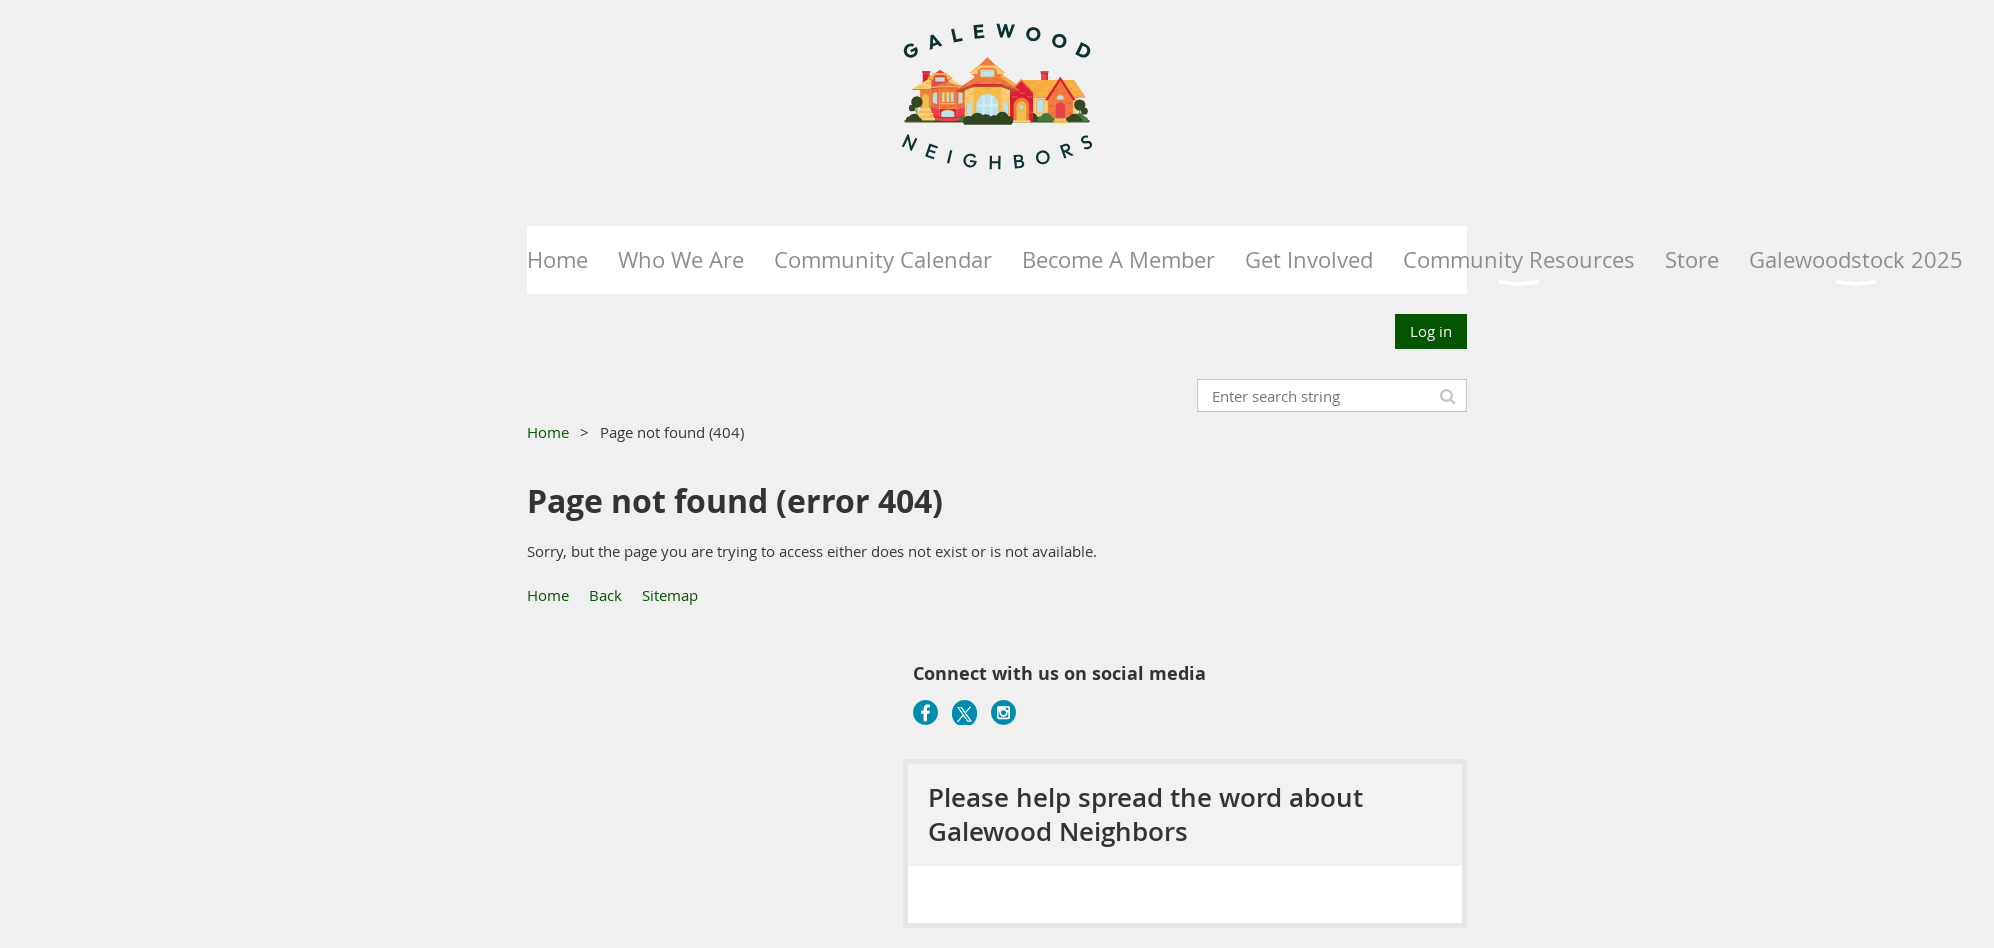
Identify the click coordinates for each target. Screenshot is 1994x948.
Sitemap (670, 595)
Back (605, 595)
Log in (1431, 331)
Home (548, 432)
